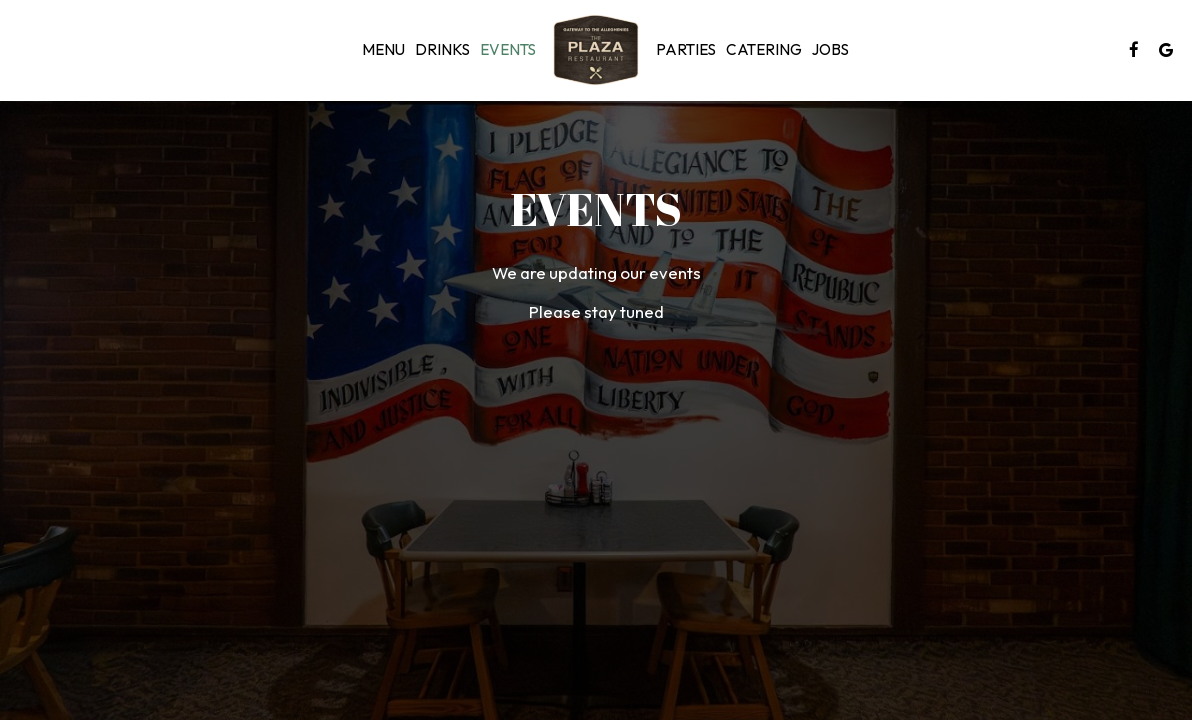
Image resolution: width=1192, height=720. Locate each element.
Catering (764, 49)
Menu (383, 49)
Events (508, 49)
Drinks (442, 49)
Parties (686, 49)
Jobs (830, 49)
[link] (596, 50)
